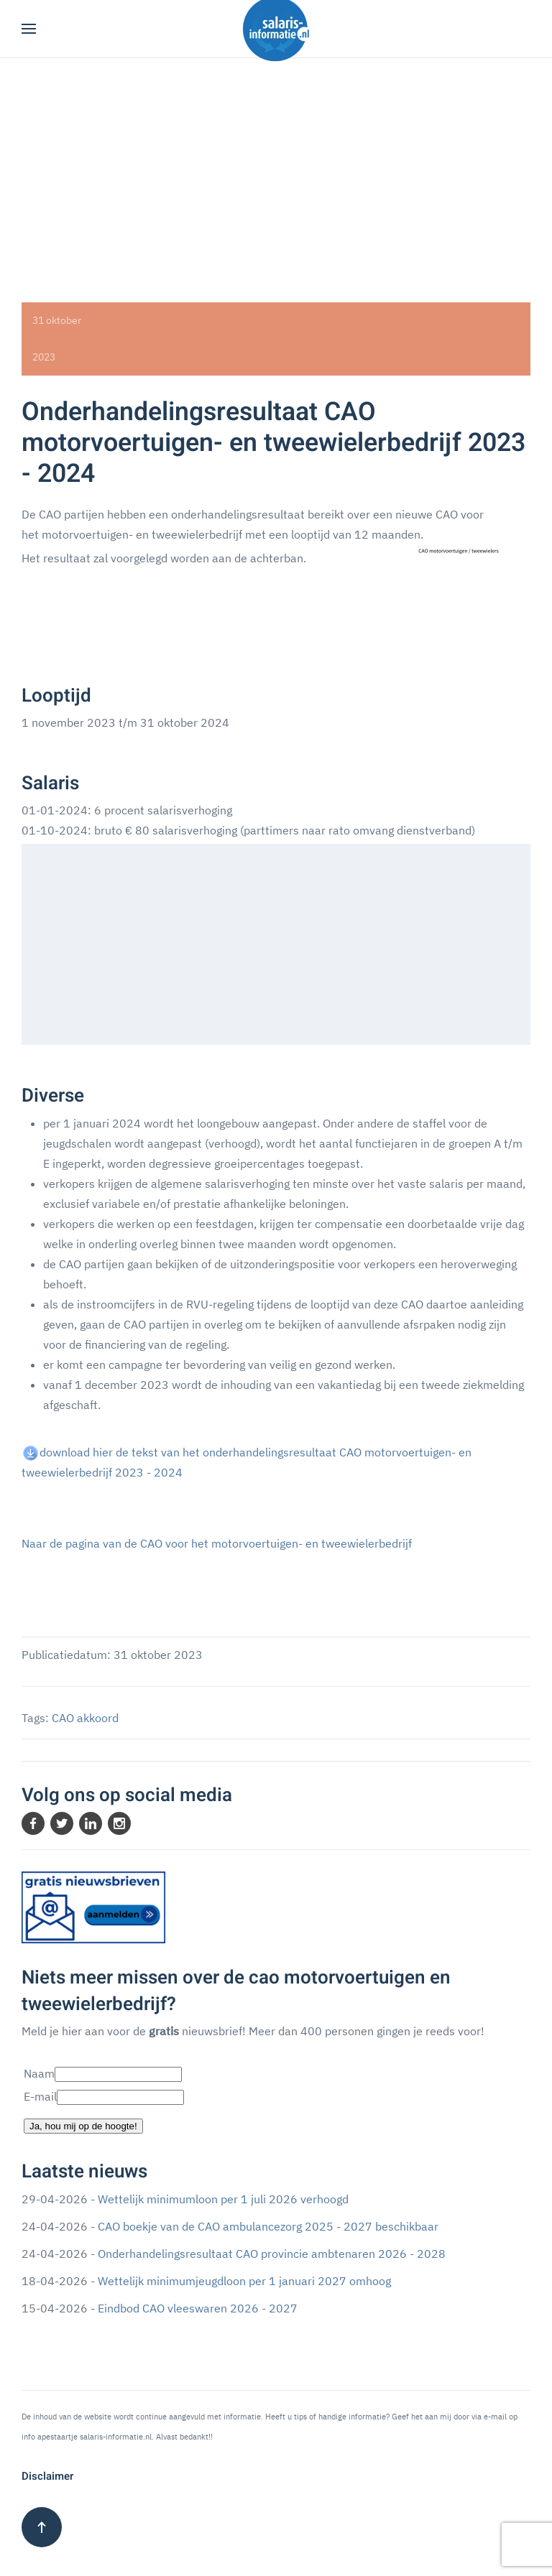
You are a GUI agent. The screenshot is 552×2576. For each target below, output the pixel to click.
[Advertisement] (276, 165)
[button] (29, 28)
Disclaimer (47, 2476)
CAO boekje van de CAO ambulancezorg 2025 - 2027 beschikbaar (268, 2226)
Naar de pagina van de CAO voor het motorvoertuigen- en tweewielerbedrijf (217, 1543)
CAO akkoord (85, 1718)
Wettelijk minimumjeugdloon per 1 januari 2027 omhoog (244, 2281)
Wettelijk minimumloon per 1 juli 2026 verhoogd (223, 2199)
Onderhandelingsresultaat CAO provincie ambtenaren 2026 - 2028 (272, 2253)
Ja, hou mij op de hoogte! (83, 2126)
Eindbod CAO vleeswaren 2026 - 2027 (198, 2308)
